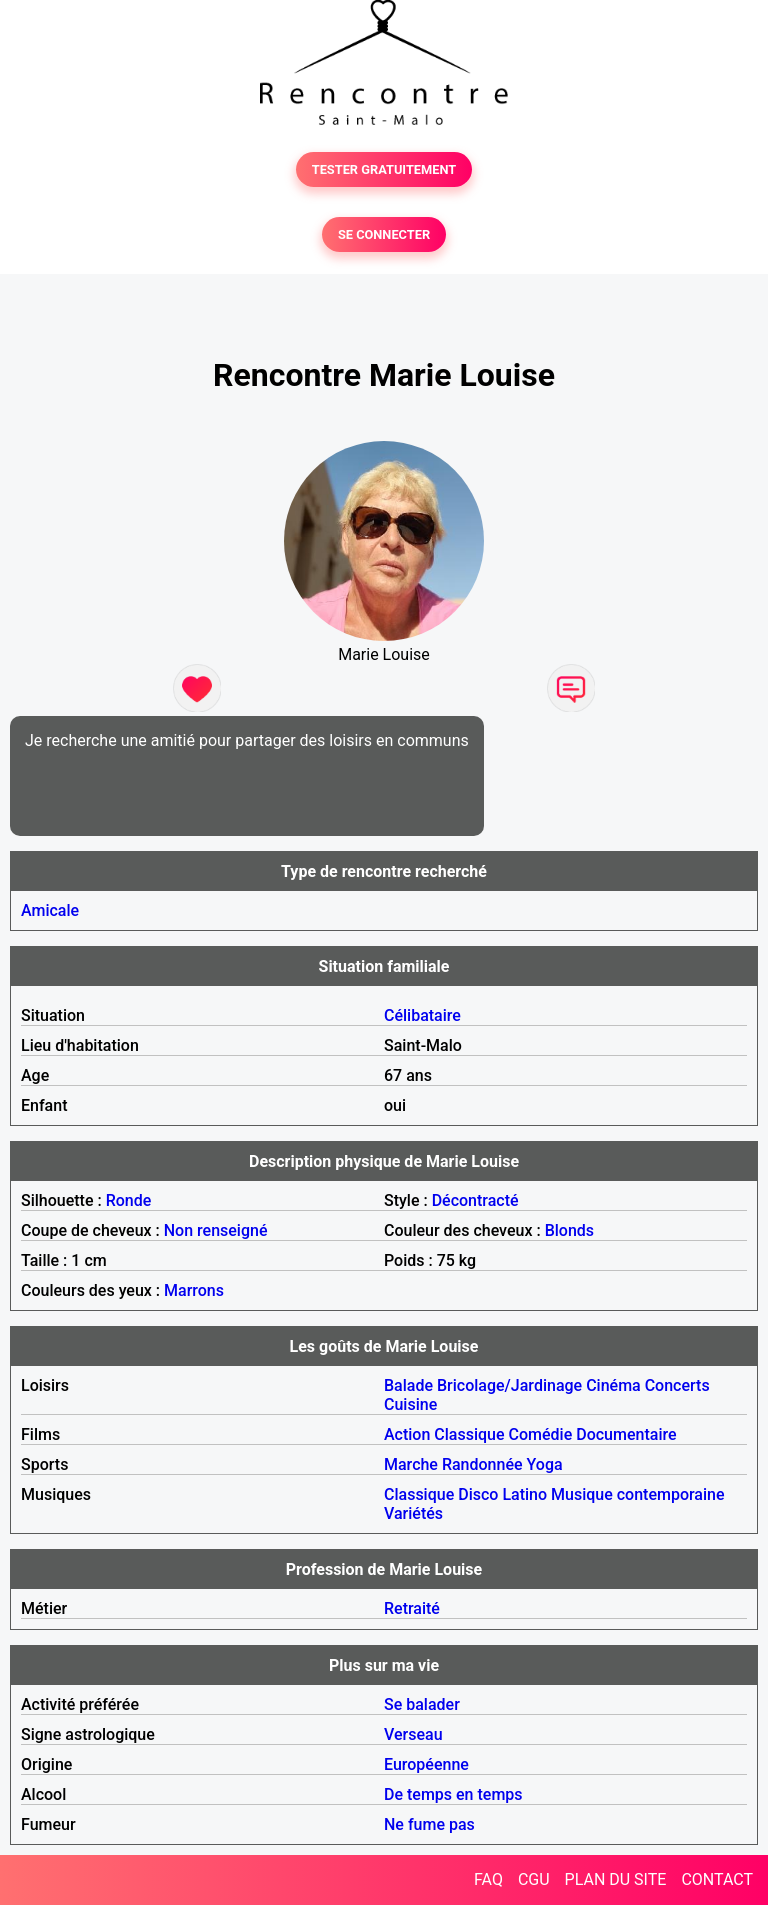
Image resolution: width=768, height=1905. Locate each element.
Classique (469, 1434)
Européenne (426, 1764)
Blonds (569, 1230)
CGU (534, 1879)
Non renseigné (216, 1230)
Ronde (129, 1200)
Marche (411, 1464)
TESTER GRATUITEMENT (384, 169)
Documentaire (626, 1434)
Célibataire (422, 1015)
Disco (478, 1494)
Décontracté (475, 1200)
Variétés (413, 1513)
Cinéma (613, 1385)
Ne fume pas (429, 1824)
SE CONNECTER (384, 234)
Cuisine (410, 1404)
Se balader (422, 1704)
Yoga (545, 1464)
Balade (408, 1385)
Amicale (50, 910)
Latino (524, 1494)
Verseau (413, 1734)
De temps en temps (453, 1794)
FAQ (488, 1879)
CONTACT (717, 1879)
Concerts (677, 1385)
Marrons (194, 1290)
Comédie (541, 1434)
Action (407, 1434)
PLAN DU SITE (616, 1879)
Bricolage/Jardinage (509, 1385)
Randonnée (482, 1464)
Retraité (412, 1608)
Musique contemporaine (638, 1494)
